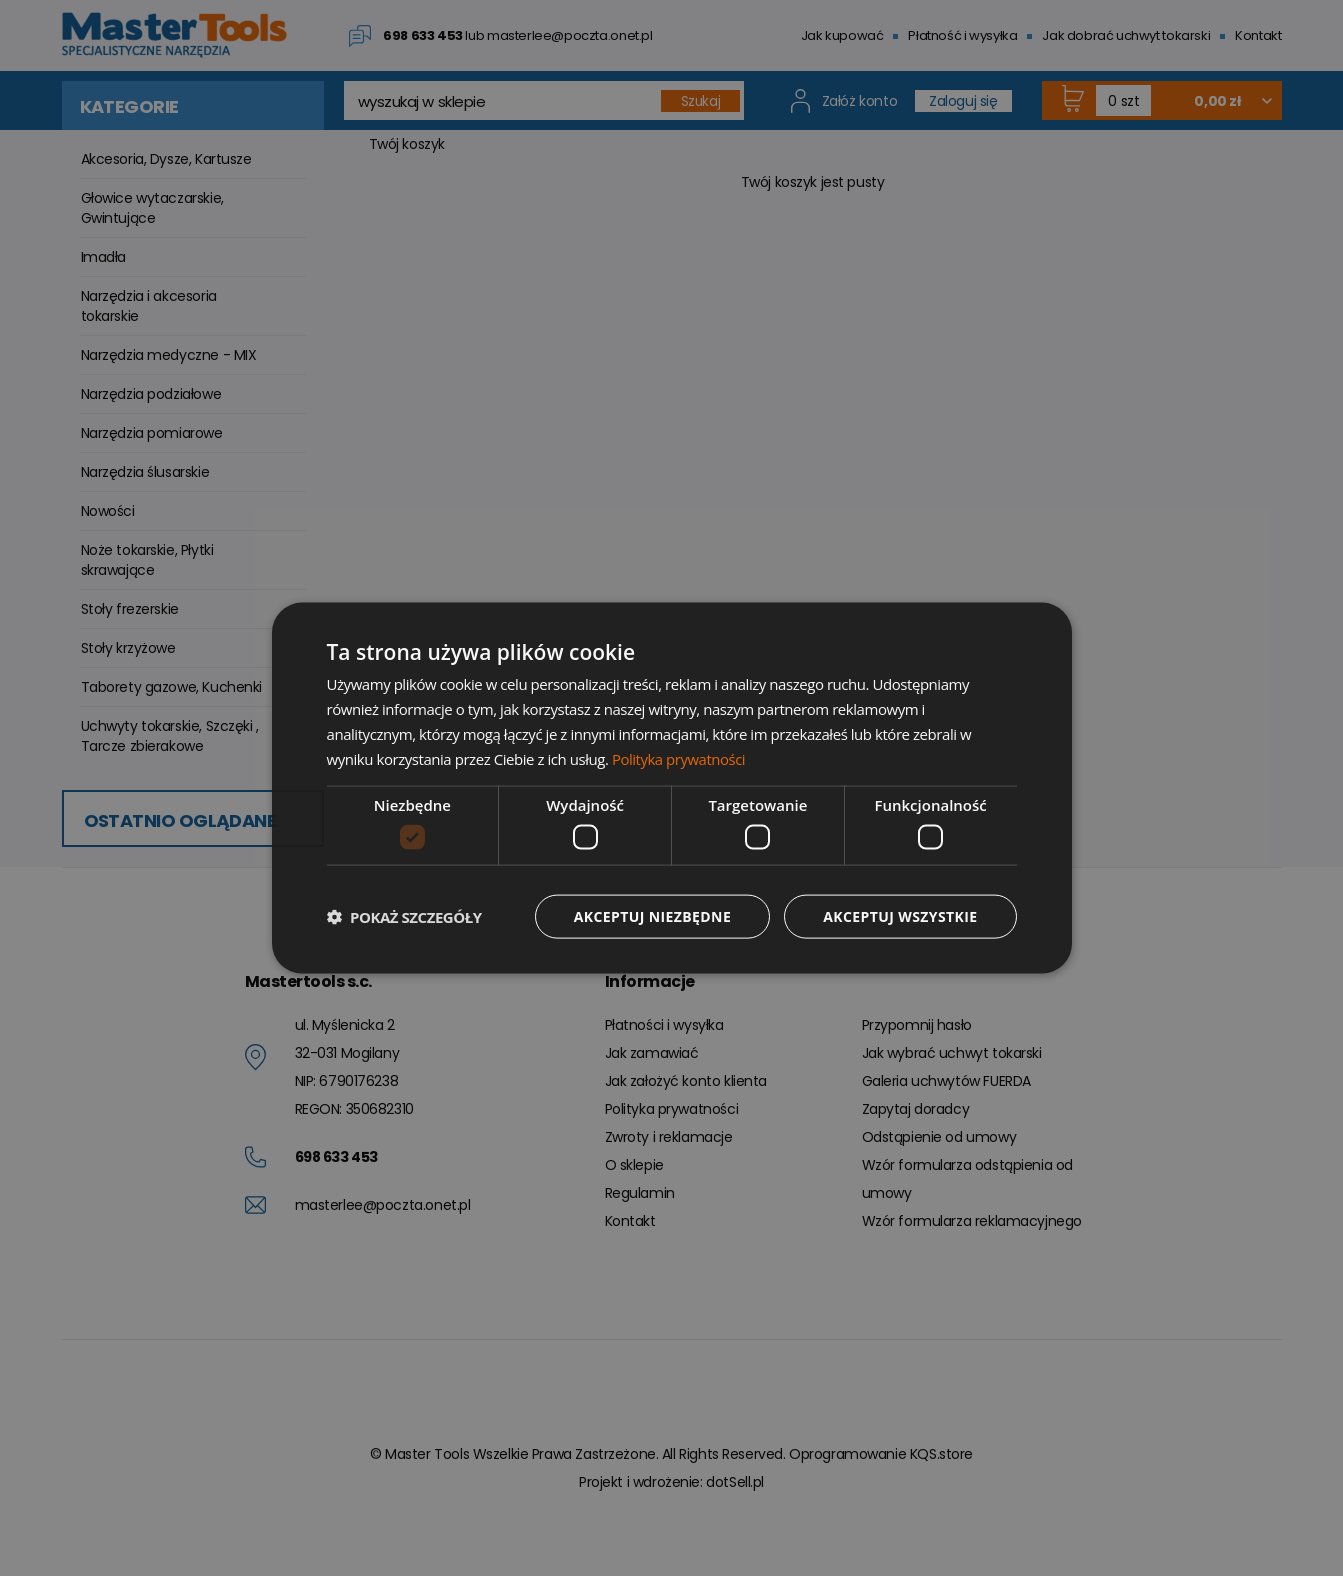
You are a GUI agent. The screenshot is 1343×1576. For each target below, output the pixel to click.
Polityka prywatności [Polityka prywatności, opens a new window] (679, 758)
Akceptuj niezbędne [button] (652, 915)
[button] (404, 916)
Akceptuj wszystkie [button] (900, 915)
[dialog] (672, 788)
